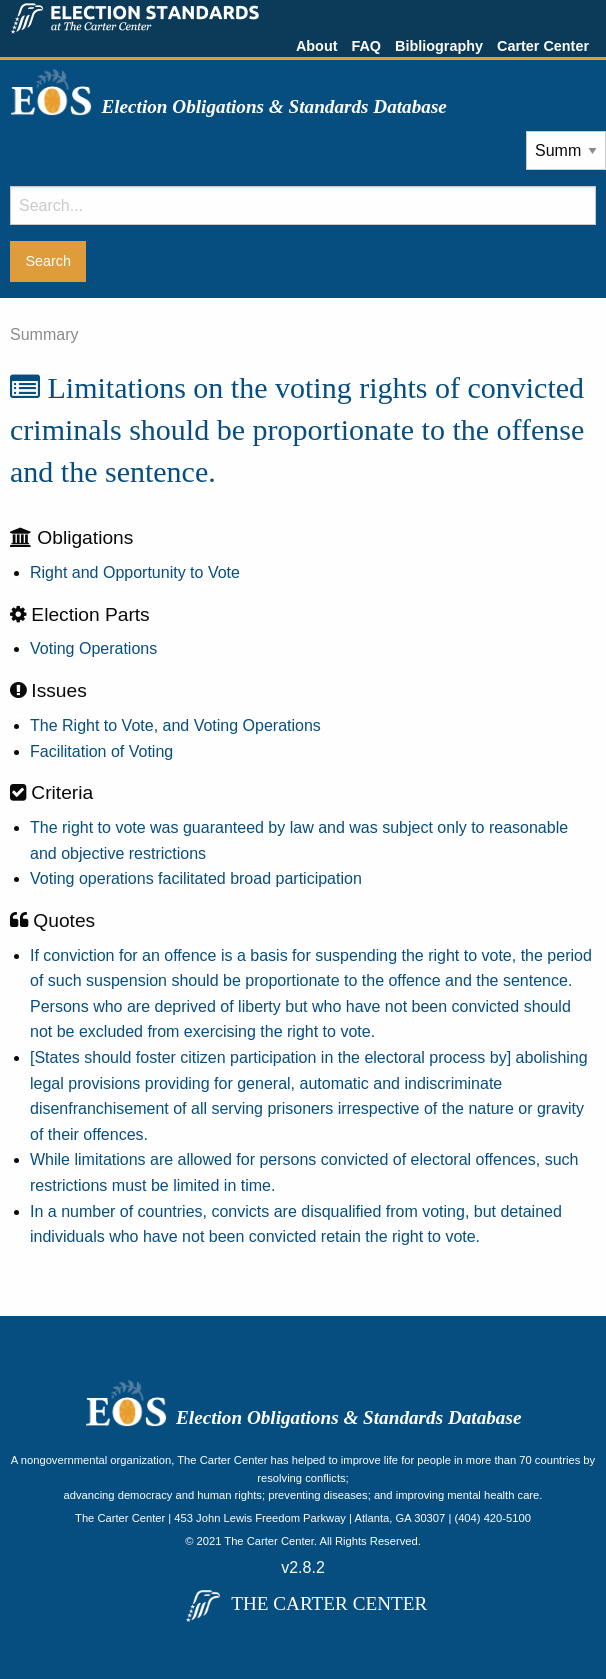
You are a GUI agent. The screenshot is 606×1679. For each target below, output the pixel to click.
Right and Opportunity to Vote (135, 572)
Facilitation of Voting (101, 751)
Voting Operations (93, 648)
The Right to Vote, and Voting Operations (175, 725)
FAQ (366, 46)
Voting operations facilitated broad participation (196, 878)
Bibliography (439, 46)
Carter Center (543, 46)
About (317, 46)
